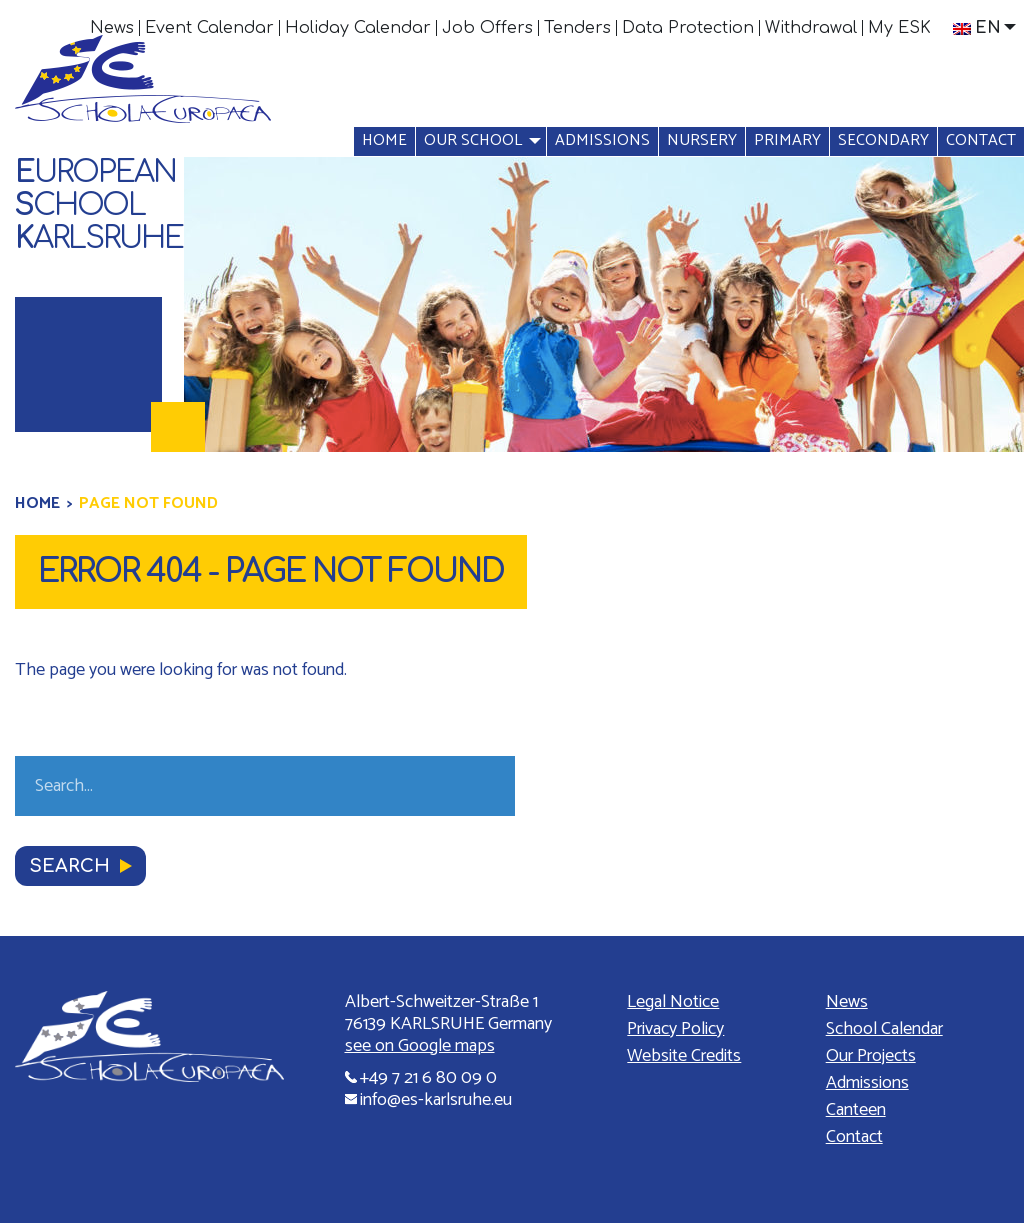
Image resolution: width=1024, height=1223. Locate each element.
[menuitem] (112, 28)
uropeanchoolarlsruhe (99, 205)
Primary (787, 140)
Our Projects (871, 1056)
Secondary (883, 140)
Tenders (577, 28)
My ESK (899, 28)
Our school (473, 140)
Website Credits (684, 1056)
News (112, 28)
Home (384, 140)
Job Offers (487, 28)
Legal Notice (673, 1002)
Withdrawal (811, 28)
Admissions (602, 140)
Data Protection (688, 28)
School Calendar (884, 1029)
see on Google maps (420, 1046)
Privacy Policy (675, 1029)
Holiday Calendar (358, 28)
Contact (981, 140)
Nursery (702, 140)
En (977, 28)
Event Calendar (209, 28)
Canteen (856, 1110)
